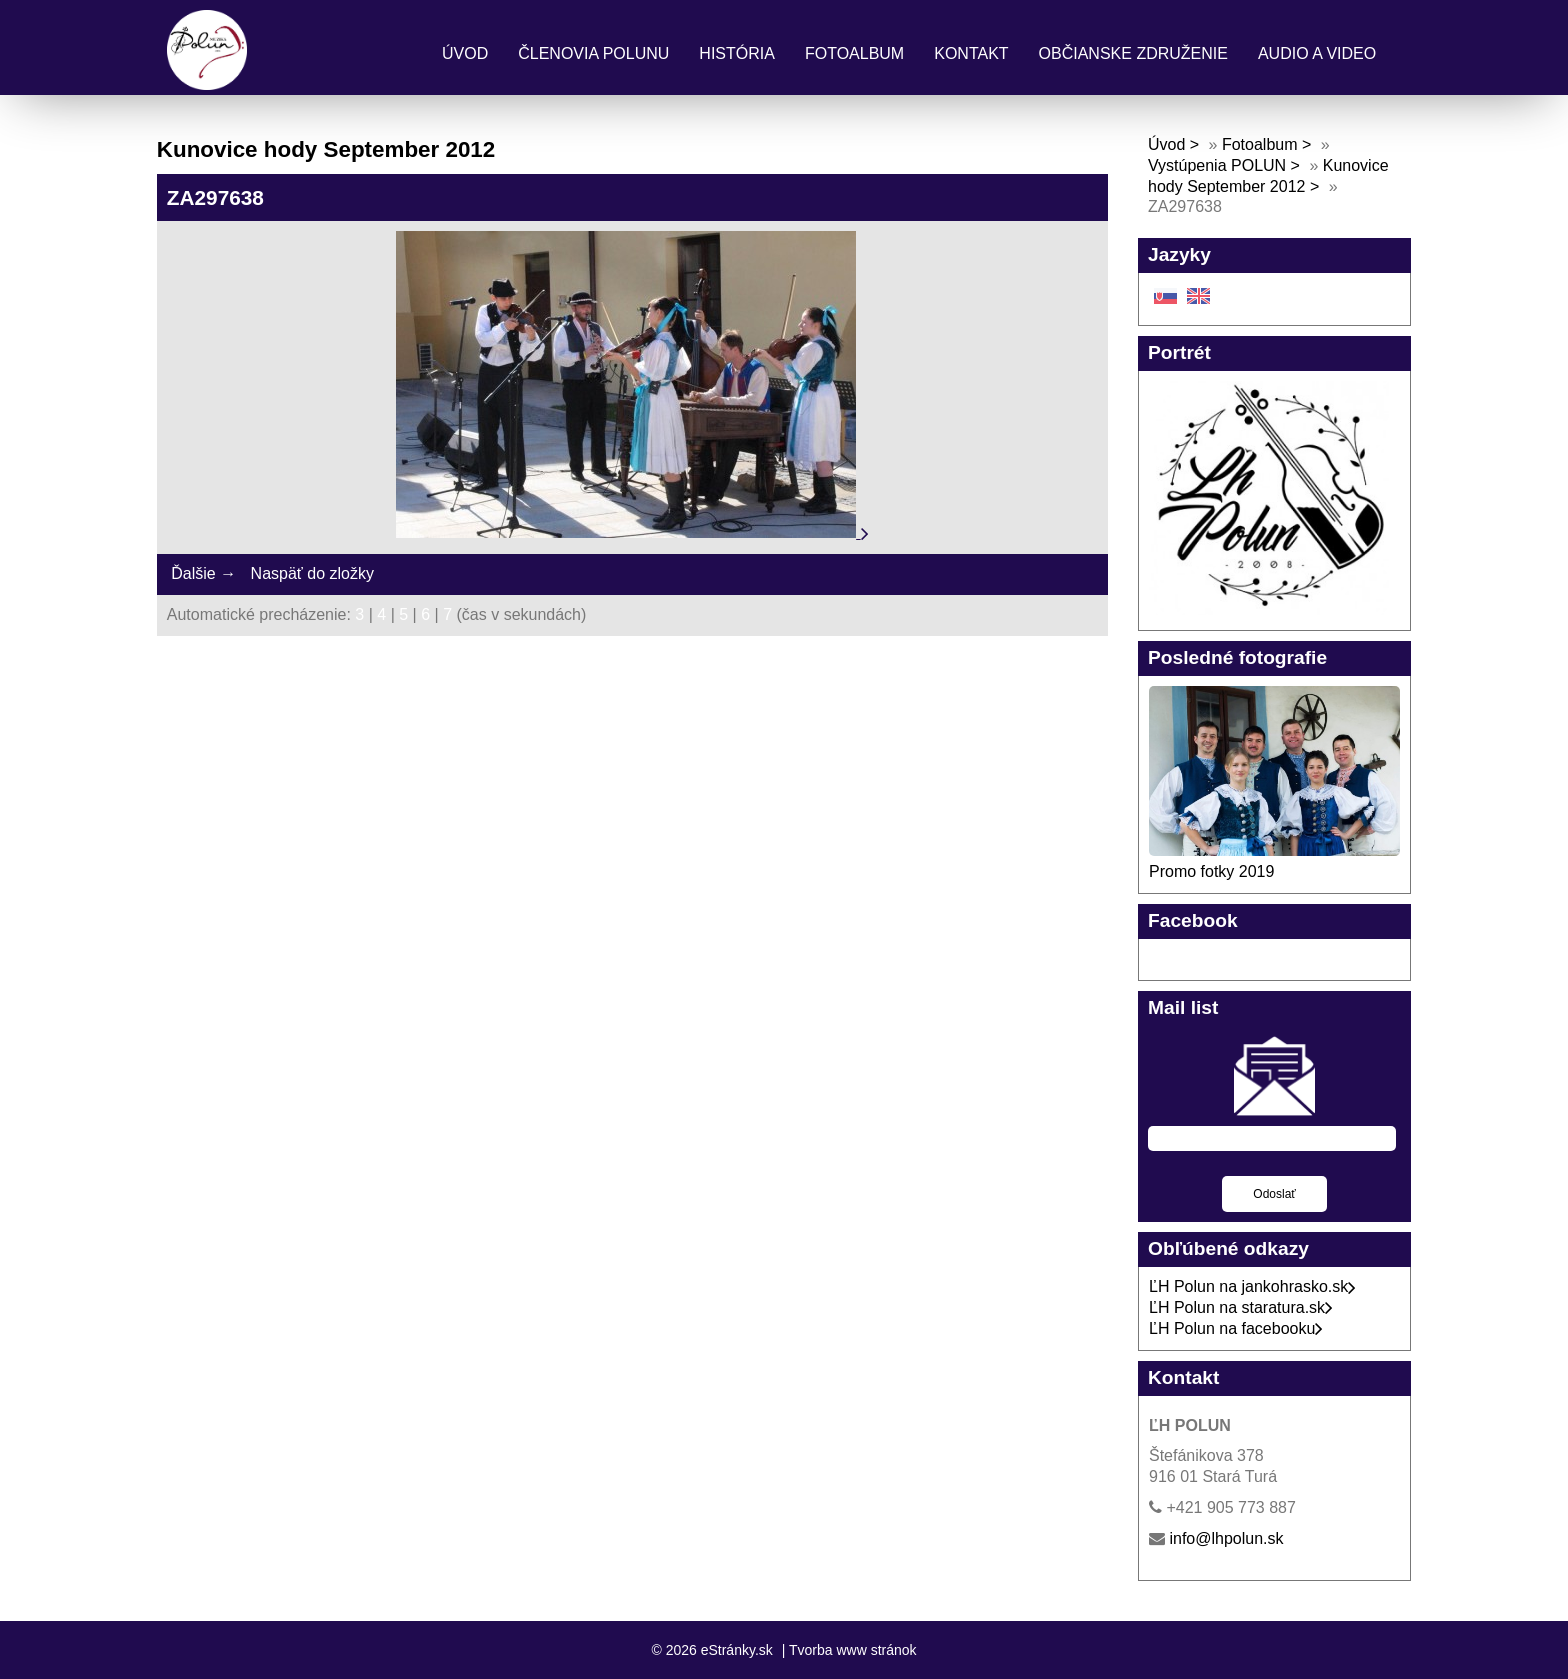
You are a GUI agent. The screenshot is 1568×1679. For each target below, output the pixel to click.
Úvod (465, 53)
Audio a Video (1317, 53)
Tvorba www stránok (853, 1650)
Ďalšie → (203, 573)
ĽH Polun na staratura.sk (1241, 1307)
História (737, 53)
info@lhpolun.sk (1226, 1538)
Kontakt (971, 53)
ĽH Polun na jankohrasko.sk (1252, 1286)
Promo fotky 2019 (1211, 871)
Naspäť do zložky (312, 573)
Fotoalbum (854, 53)
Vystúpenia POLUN (1217, 165)
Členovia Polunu (593, 53)
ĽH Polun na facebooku (1236, 1328)
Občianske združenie (1133, 53)
